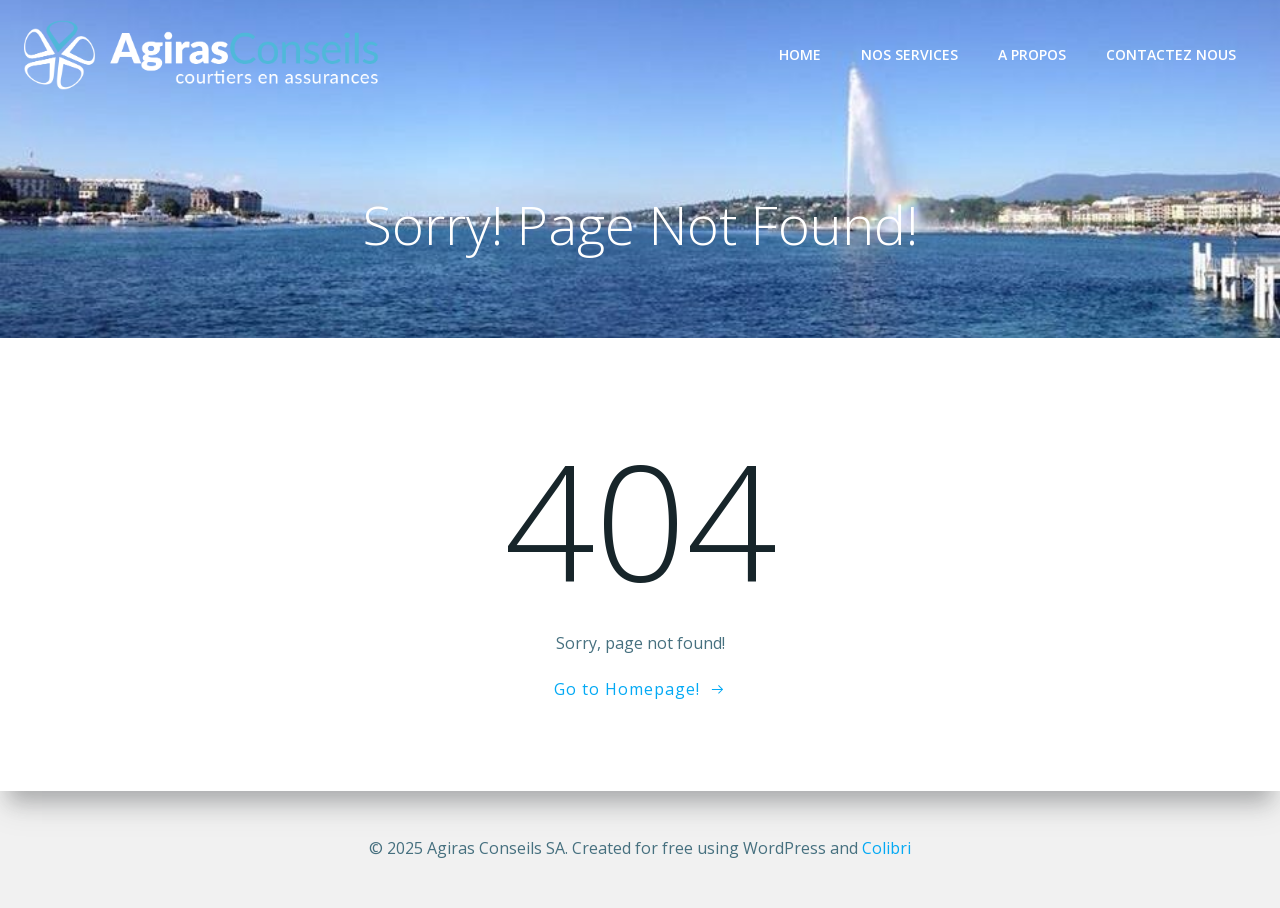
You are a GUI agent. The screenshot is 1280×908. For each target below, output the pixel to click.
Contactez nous (1171, 54)
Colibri (886, 848)
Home (800, 54)
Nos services (909, 54)
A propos (1032, 54)
